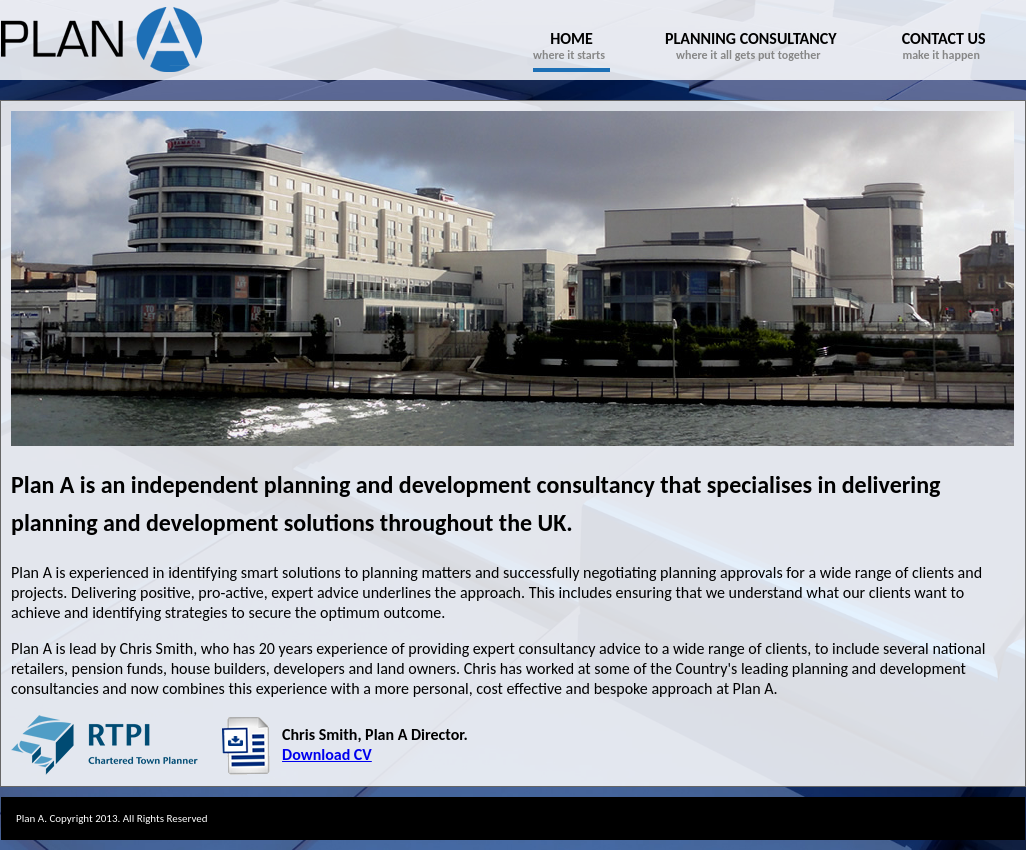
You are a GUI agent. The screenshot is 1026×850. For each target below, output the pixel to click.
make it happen (944, 45)
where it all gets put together (751, 45)
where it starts (571, 45)
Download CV (327, 754)
